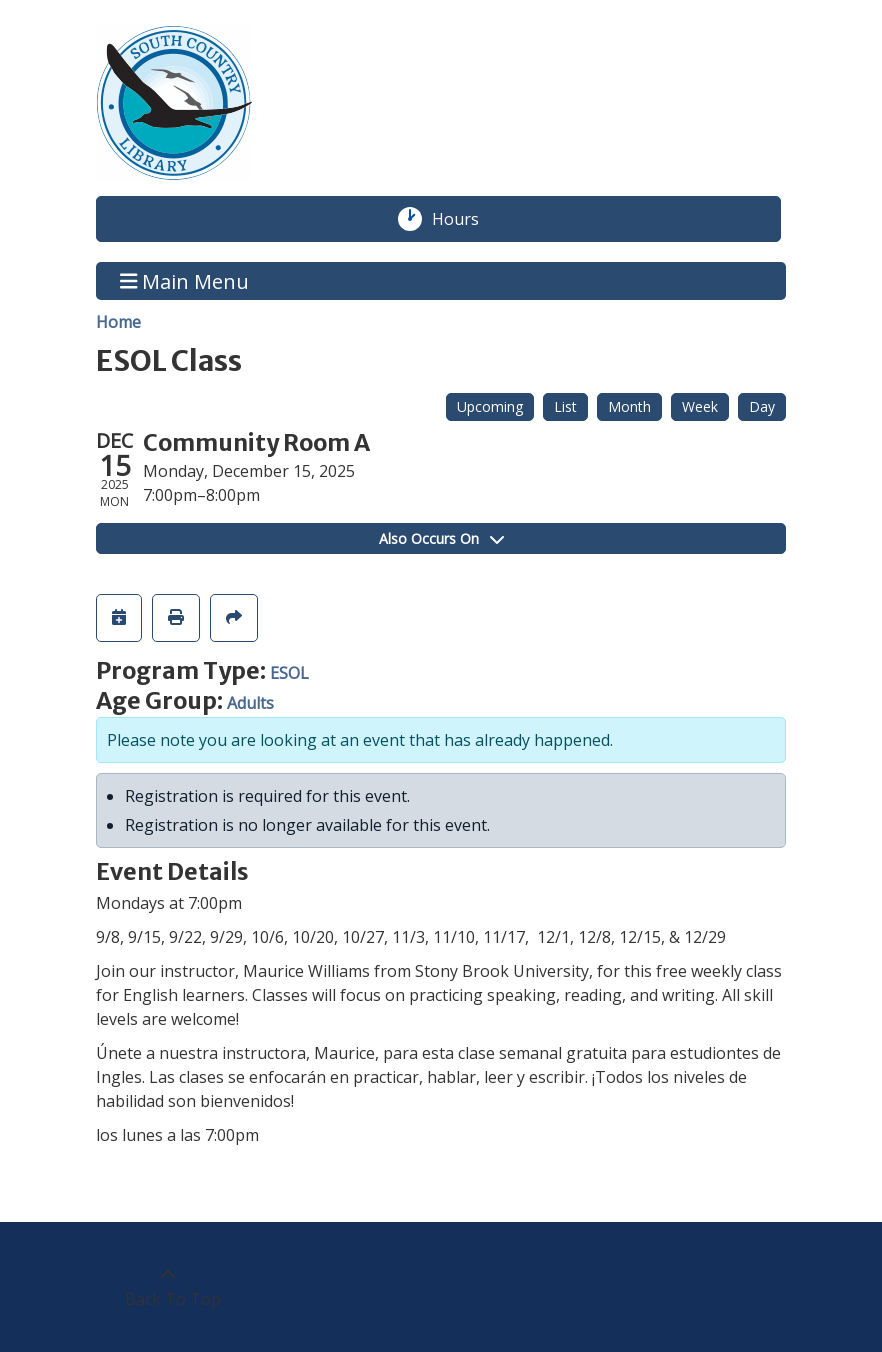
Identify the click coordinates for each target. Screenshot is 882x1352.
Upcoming (490, 406)
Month (629, 406)
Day (762, 406)
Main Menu (185, 280)
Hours (466, 219)
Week (700, 406)
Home (118, 322)
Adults (250, 703)
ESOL (289, 673)
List (565, 406)
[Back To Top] (167, 1287)
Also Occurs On (441, 538)
